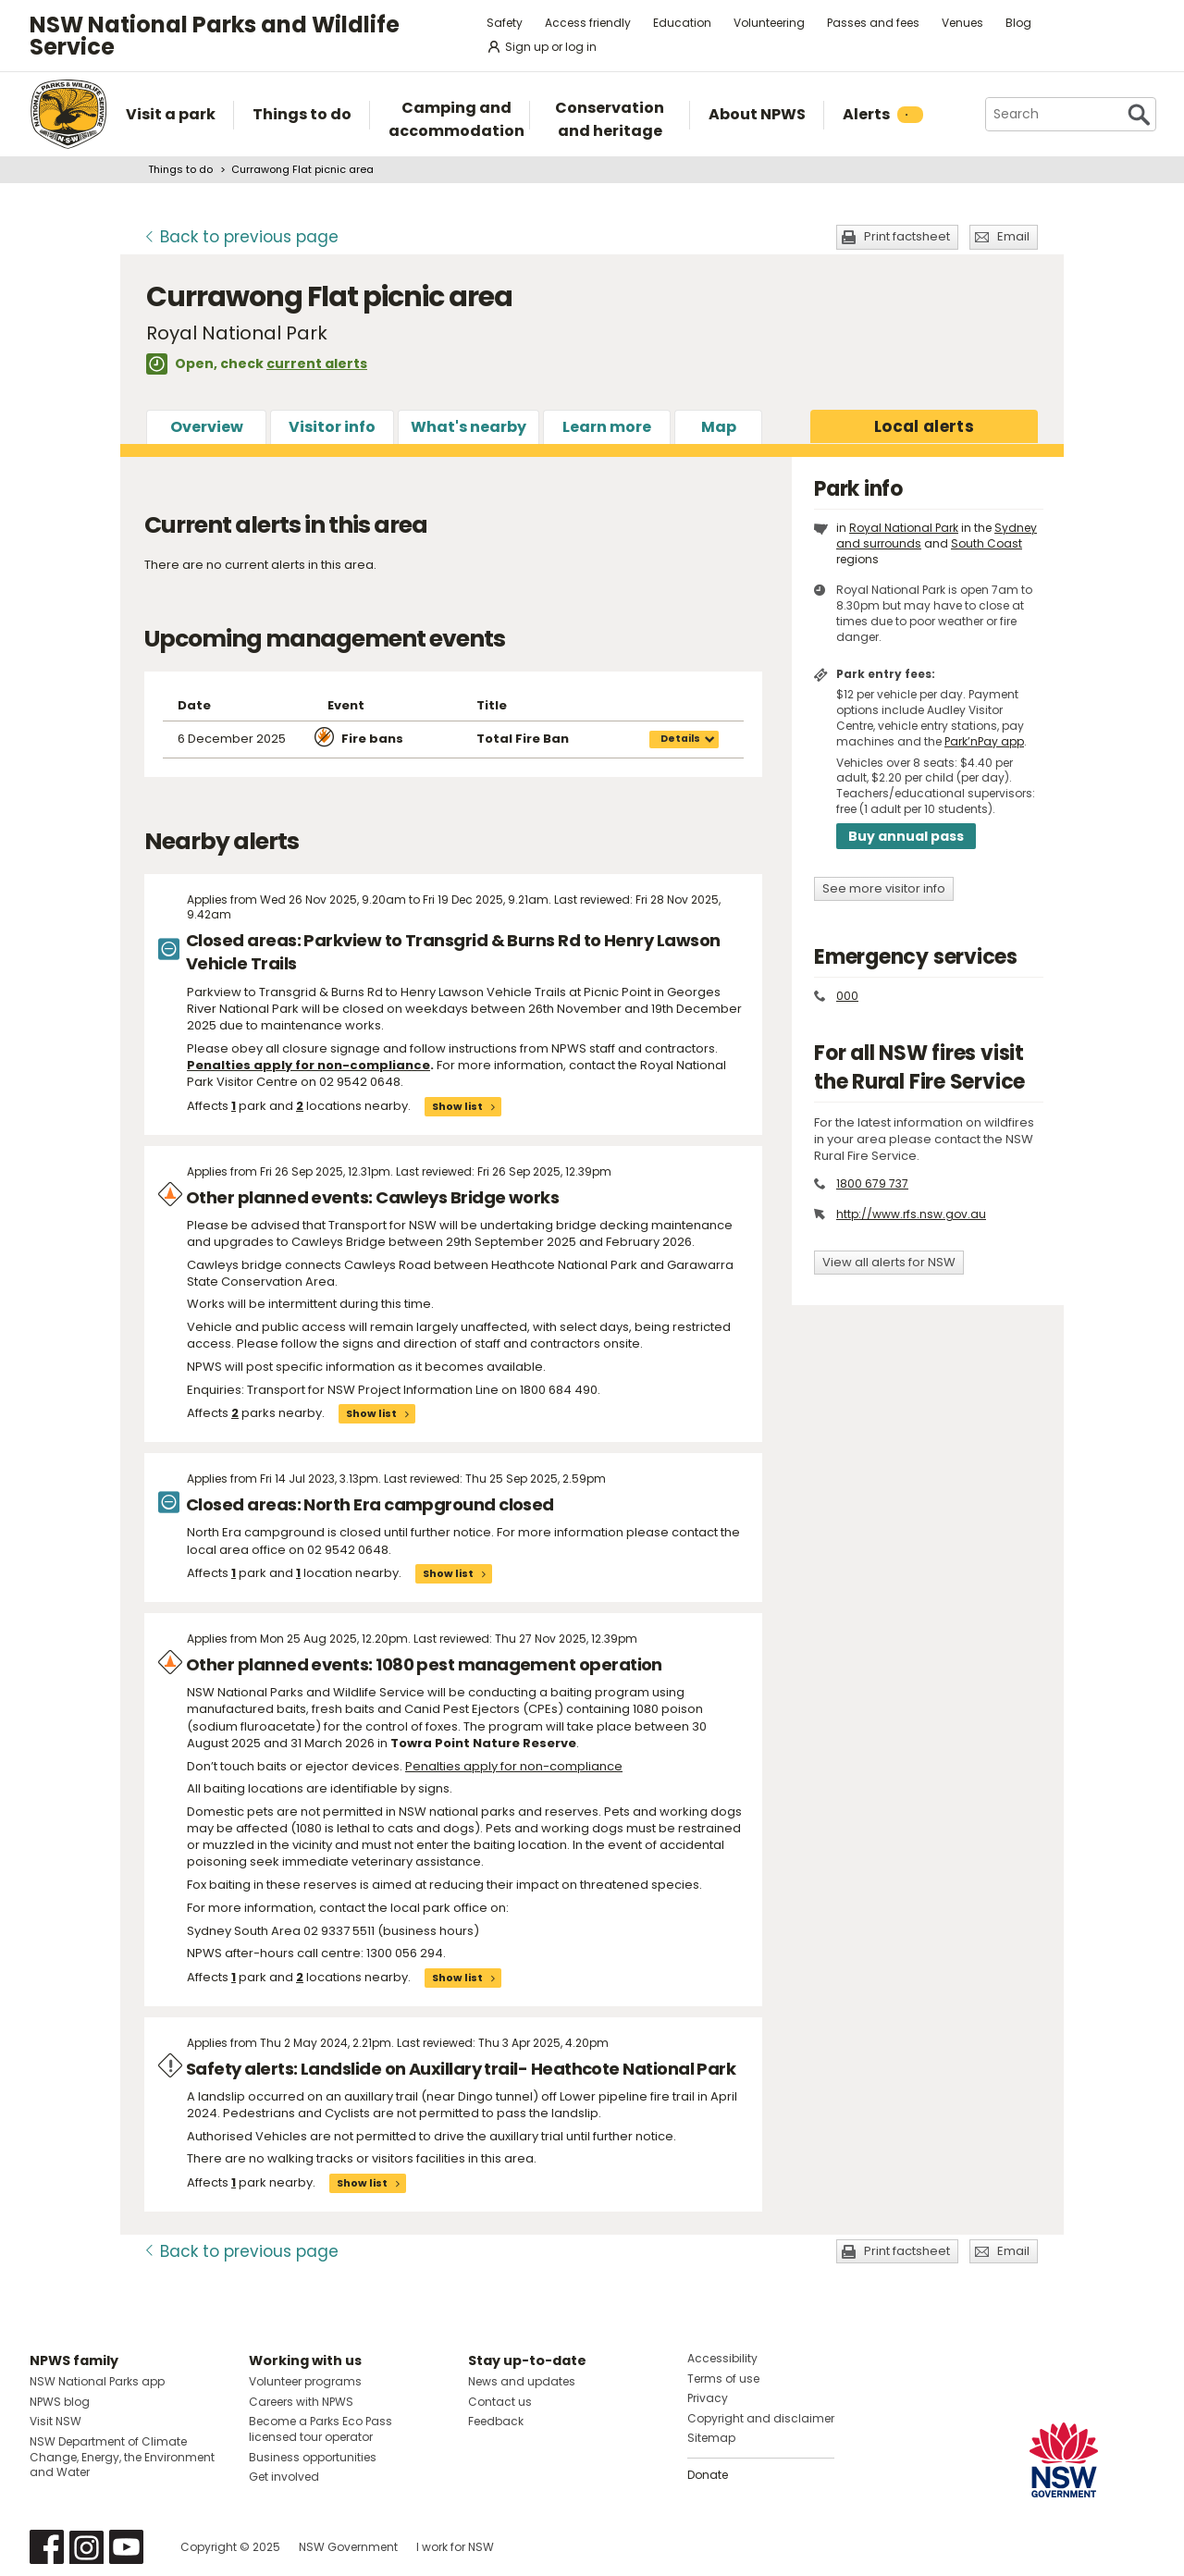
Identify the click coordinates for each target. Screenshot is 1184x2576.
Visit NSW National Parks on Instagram (86, 2547)
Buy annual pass (906, 836)
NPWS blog (60, 2402)
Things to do (180, 169)
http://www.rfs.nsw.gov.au (911, 1214)
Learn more (606, 427)
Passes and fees (873, 23)
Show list (457, 1106)
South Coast (986, 543)
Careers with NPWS (301, 2402)
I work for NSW (455, 2547)
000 (847, 996)
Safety (505, 23)
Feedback (496, 2421)
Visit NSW (55, 2421)
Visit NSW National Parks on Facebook (47, 2547)
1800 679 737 (872, 1183)
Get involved (284, 2476)
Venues (962, 23)
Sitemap (711, 2438)
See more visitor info (883, 888)
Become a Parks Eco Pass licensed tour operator (320, 2429)
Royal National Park (903, 528)
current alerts (316, 363)
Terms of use (723, 2378)
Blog (1018, 23)
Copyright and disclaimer (760, 2418)
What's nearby (468, 427)
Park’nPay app (984, 741)
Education (682, 23)
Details (680, 739)
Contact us (500, 2402)
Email (1013, 236)
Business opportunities (312, 2457)
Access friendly (588, 23)
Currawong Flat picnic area (302, 169)
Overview (206, 427)
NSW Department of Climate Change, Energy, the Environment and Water (122, 2457)
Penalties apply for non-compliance (514, 1766)
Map (718, 427)
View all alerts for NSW (889, 1262)
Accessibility (722, 2358)
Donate (707, 2475)
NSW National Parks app (97, 2381)
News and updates (521, 2381)
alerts (924, 426)
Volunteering (769, 23)
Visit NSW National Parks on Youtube (126, 2547)
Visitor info (332, 427)
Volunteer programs (305, 2381)
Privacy (707, 2398)
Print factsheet (907, 236)
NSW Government (348, 2547)
